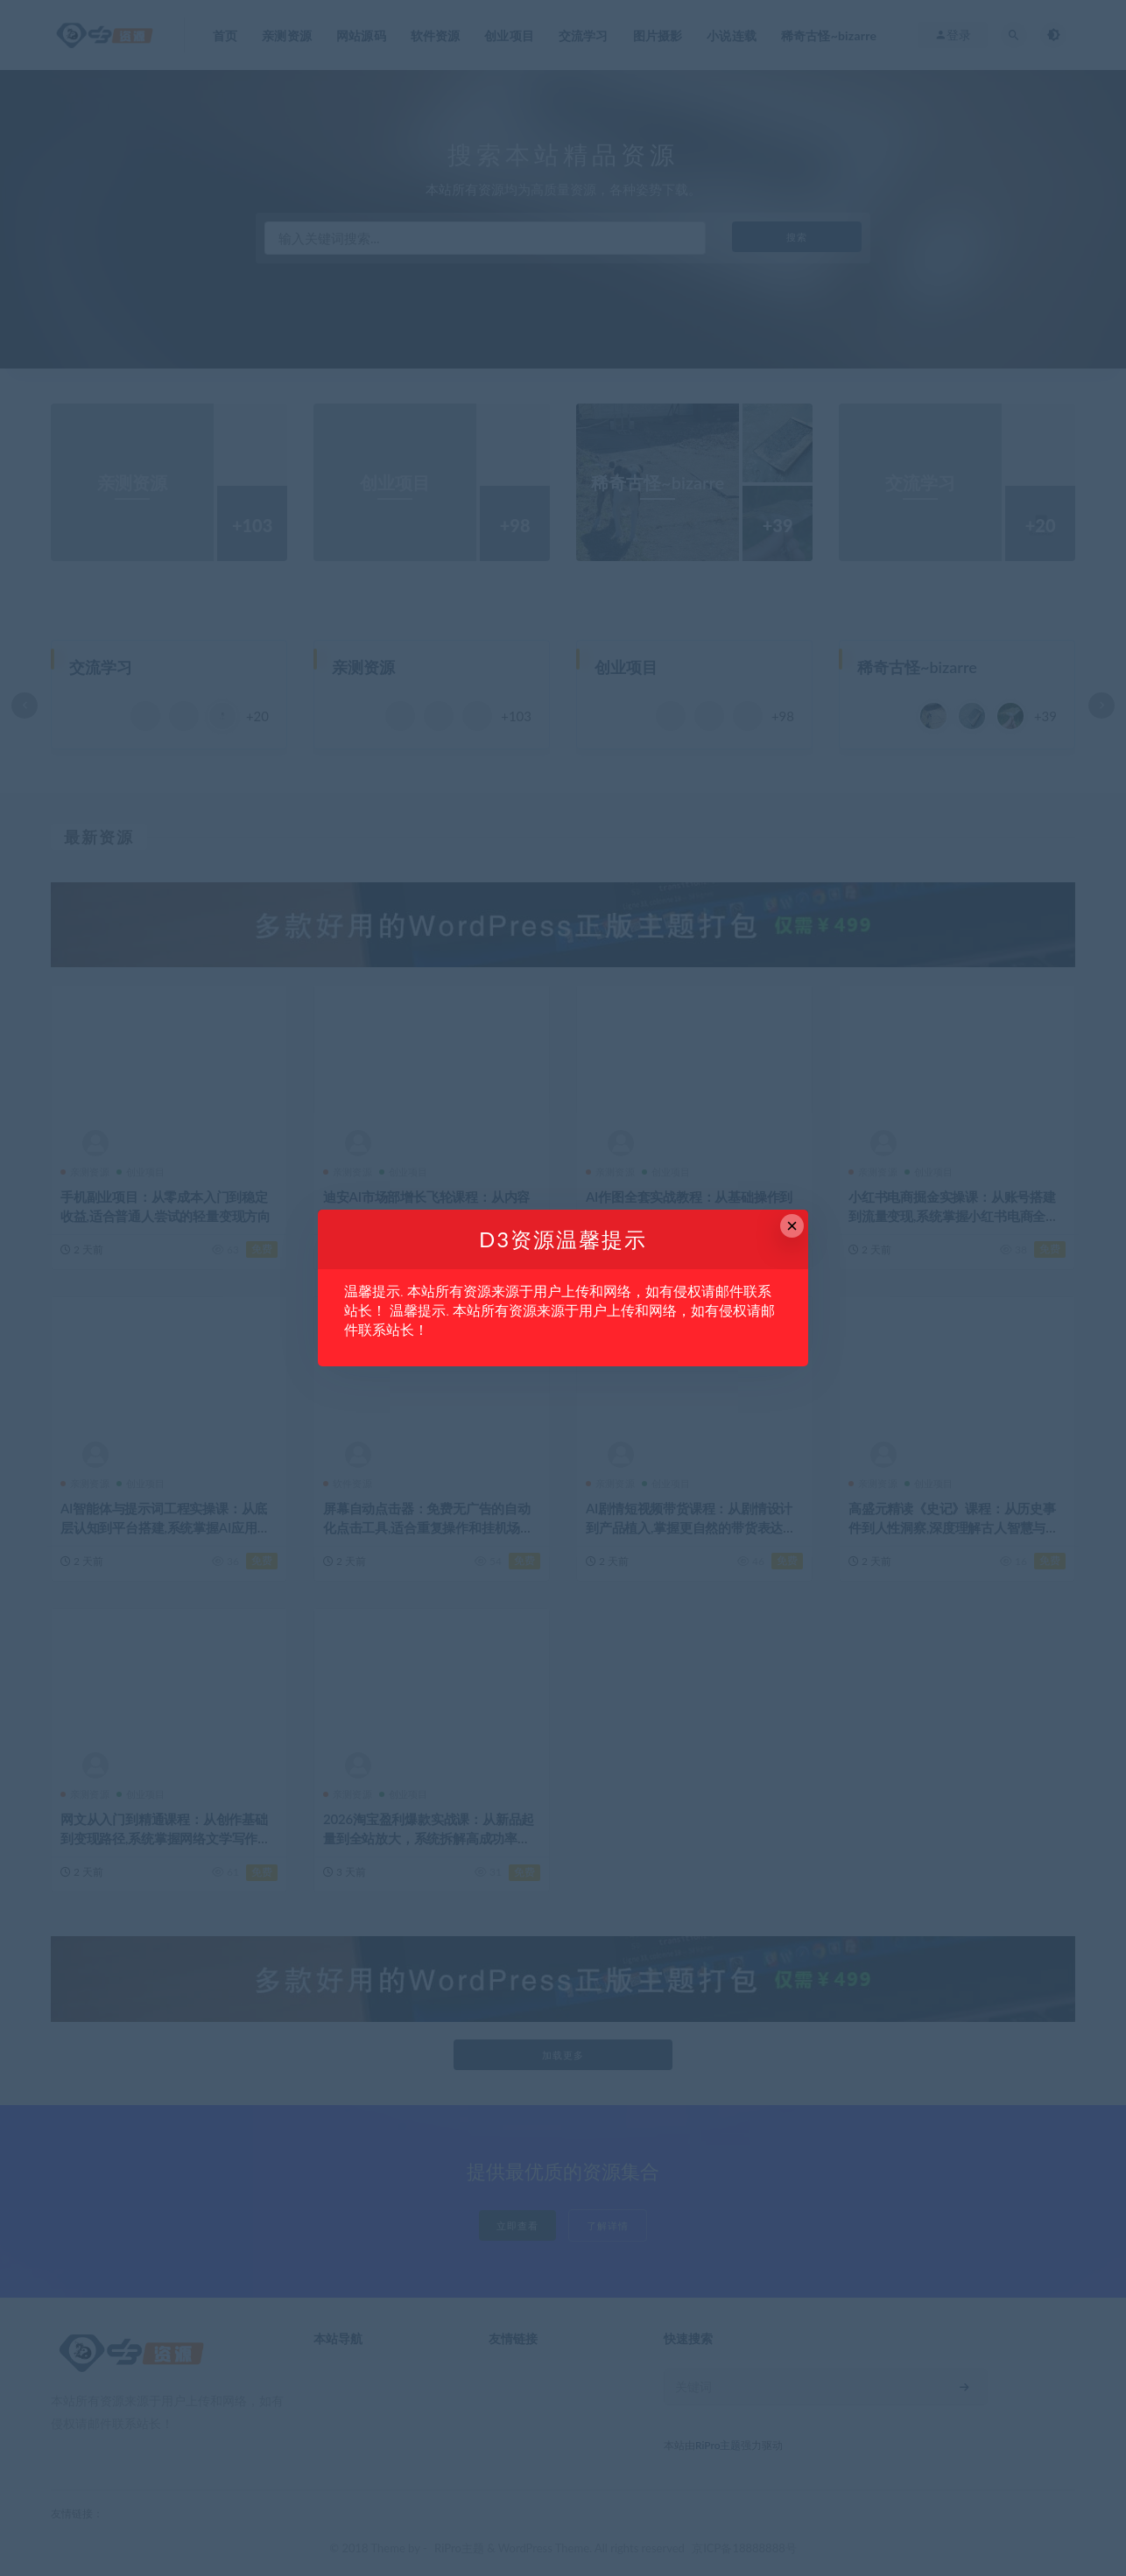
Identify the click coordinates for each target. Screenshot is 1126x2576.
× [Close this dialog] (792, 1226)
